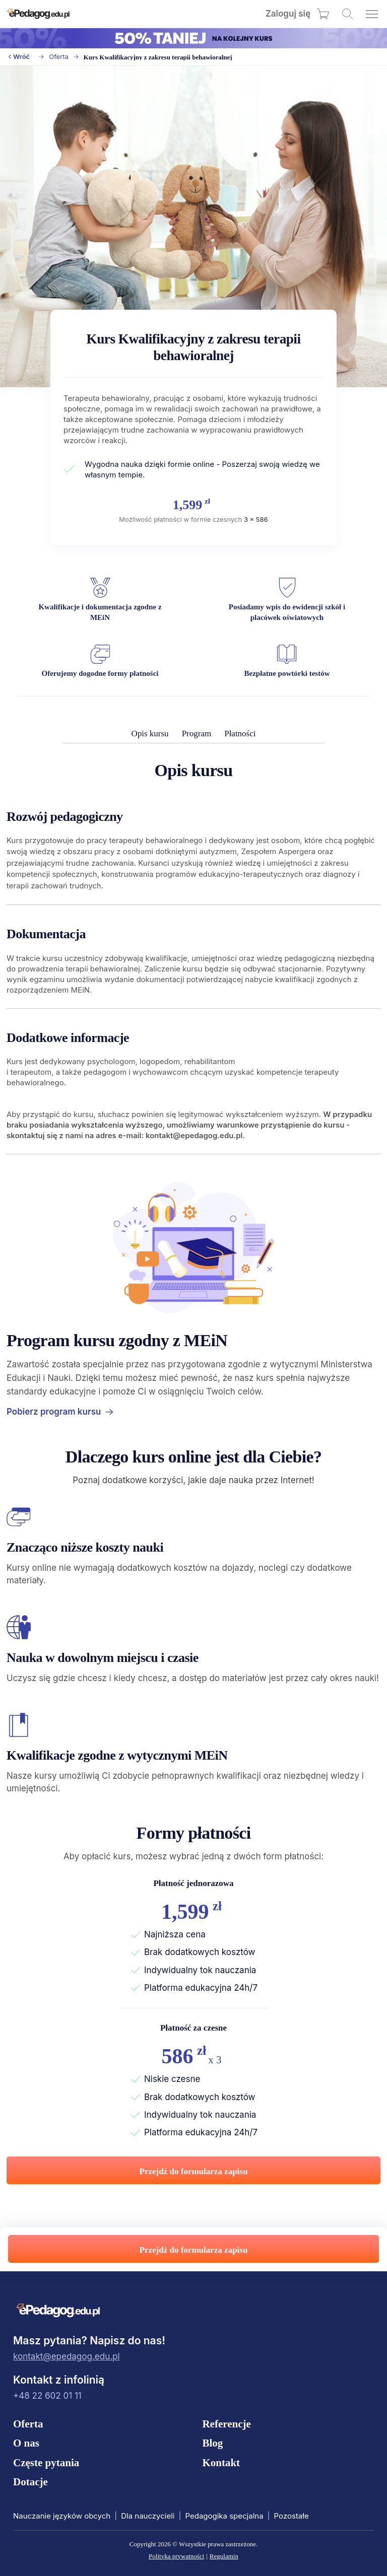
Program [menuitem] (197, 733)
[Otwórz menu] (371, 14)
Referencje (226, 2424)
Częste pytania (46, 2463)
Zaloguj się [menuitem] (288, 14)
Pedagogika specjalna (224, 2516)
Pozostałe (291, 2516)
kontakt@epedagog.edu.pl (66, 2356)
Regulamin (224, 2556)
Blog (212, 2443)
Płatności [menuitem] (239, 733)
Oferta (59, 56)
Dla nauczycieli (147, 2516)
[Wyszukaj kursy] (347, 14)
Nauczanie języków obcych (61, 2516)
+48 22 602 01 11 (47, 2396)
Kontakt (221, 2463)
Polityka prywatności (176, 2556)
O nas (26, 2443)
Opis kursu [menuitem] (149, 733)
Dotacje (30, 2482)
